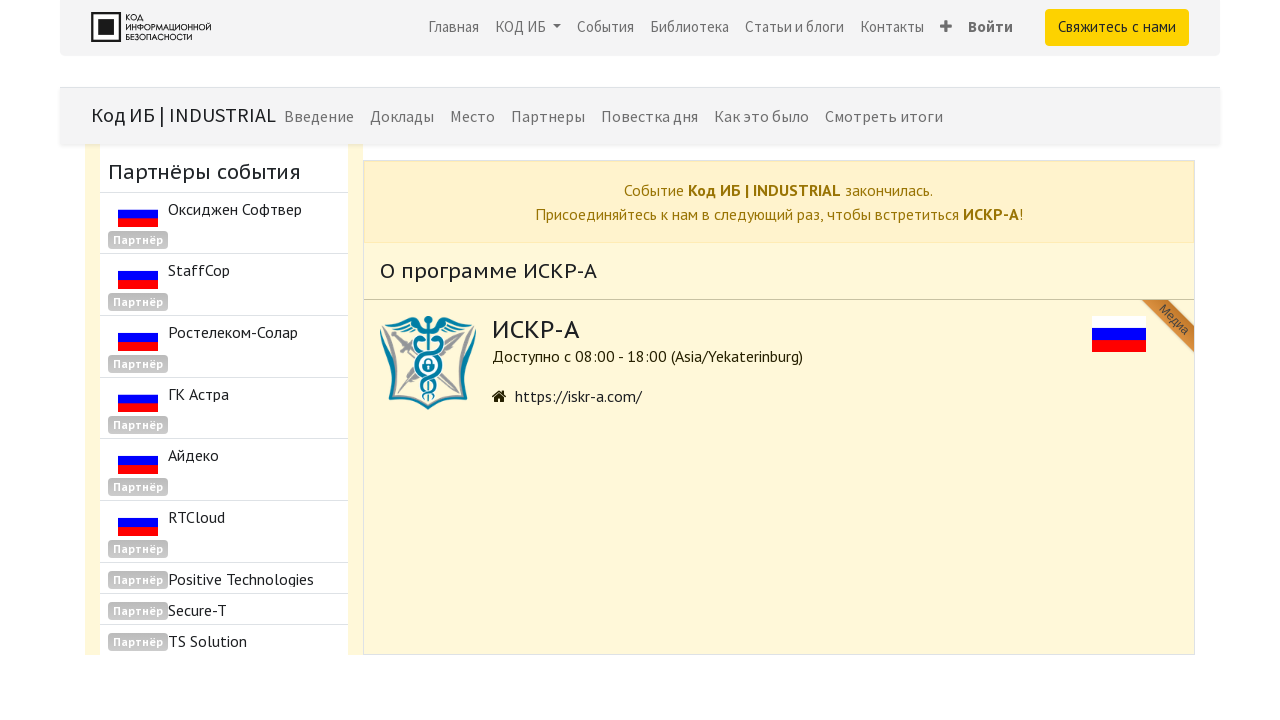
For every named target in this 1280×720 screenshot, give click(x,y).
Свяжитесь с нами (1117, 26)
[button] (946, 27)
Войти (990, 26)
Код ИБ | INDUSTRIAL (183, 114)
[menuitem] (453, 27)
